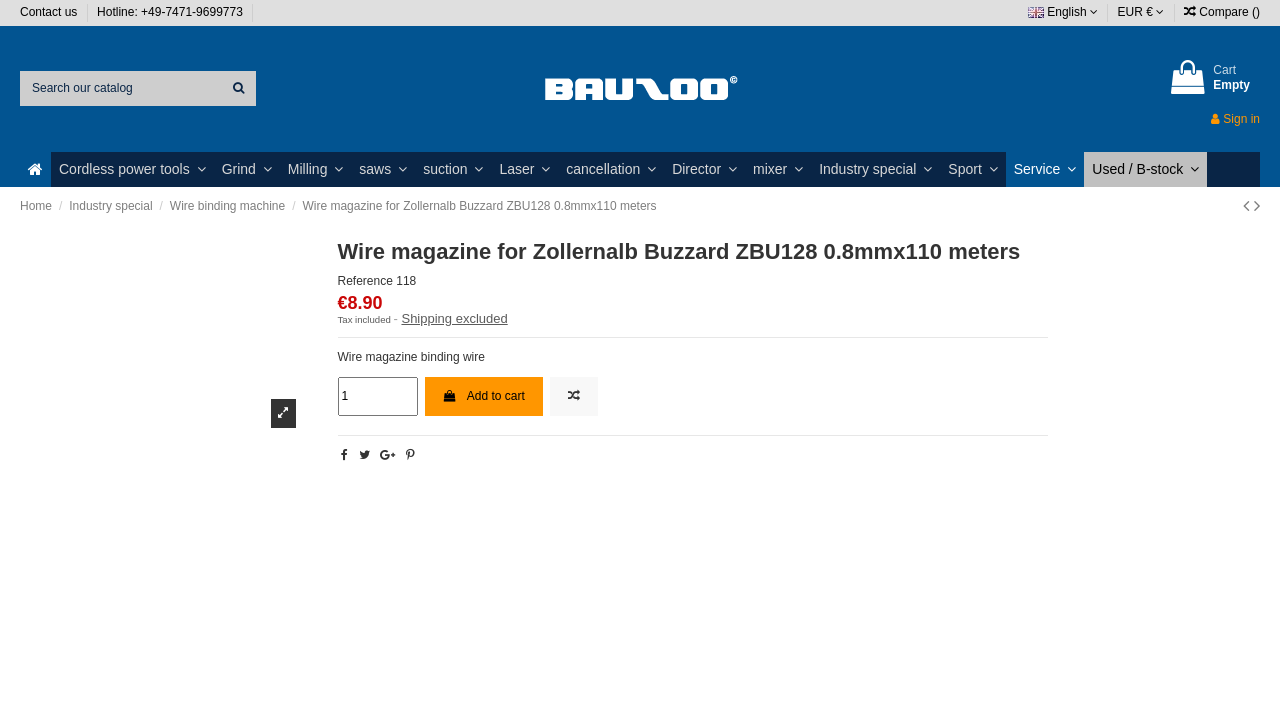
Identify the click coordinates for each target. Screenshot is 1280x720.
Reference (365, 281)
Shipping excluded (454, 318)
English (1063, 12)
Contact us (50, 12)
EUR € (1141, 12)
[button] (132, 169)
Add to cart (484, 396)
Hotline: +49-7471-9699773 (171, 12)
